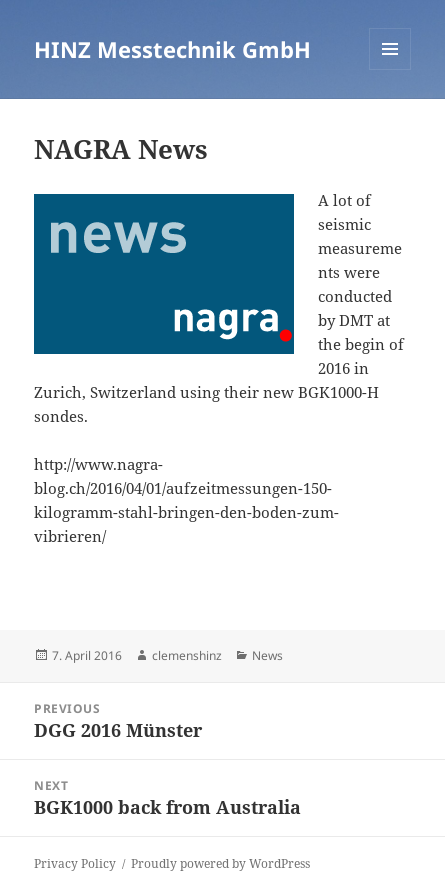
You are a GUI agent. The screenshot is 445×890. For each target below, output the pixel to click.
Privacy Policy (75, 863)
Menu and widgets (390, 69)
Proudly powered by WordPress (220, 863)
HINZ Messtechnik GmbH (172, 49)
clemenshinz (187, 655)
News (267, 655)
